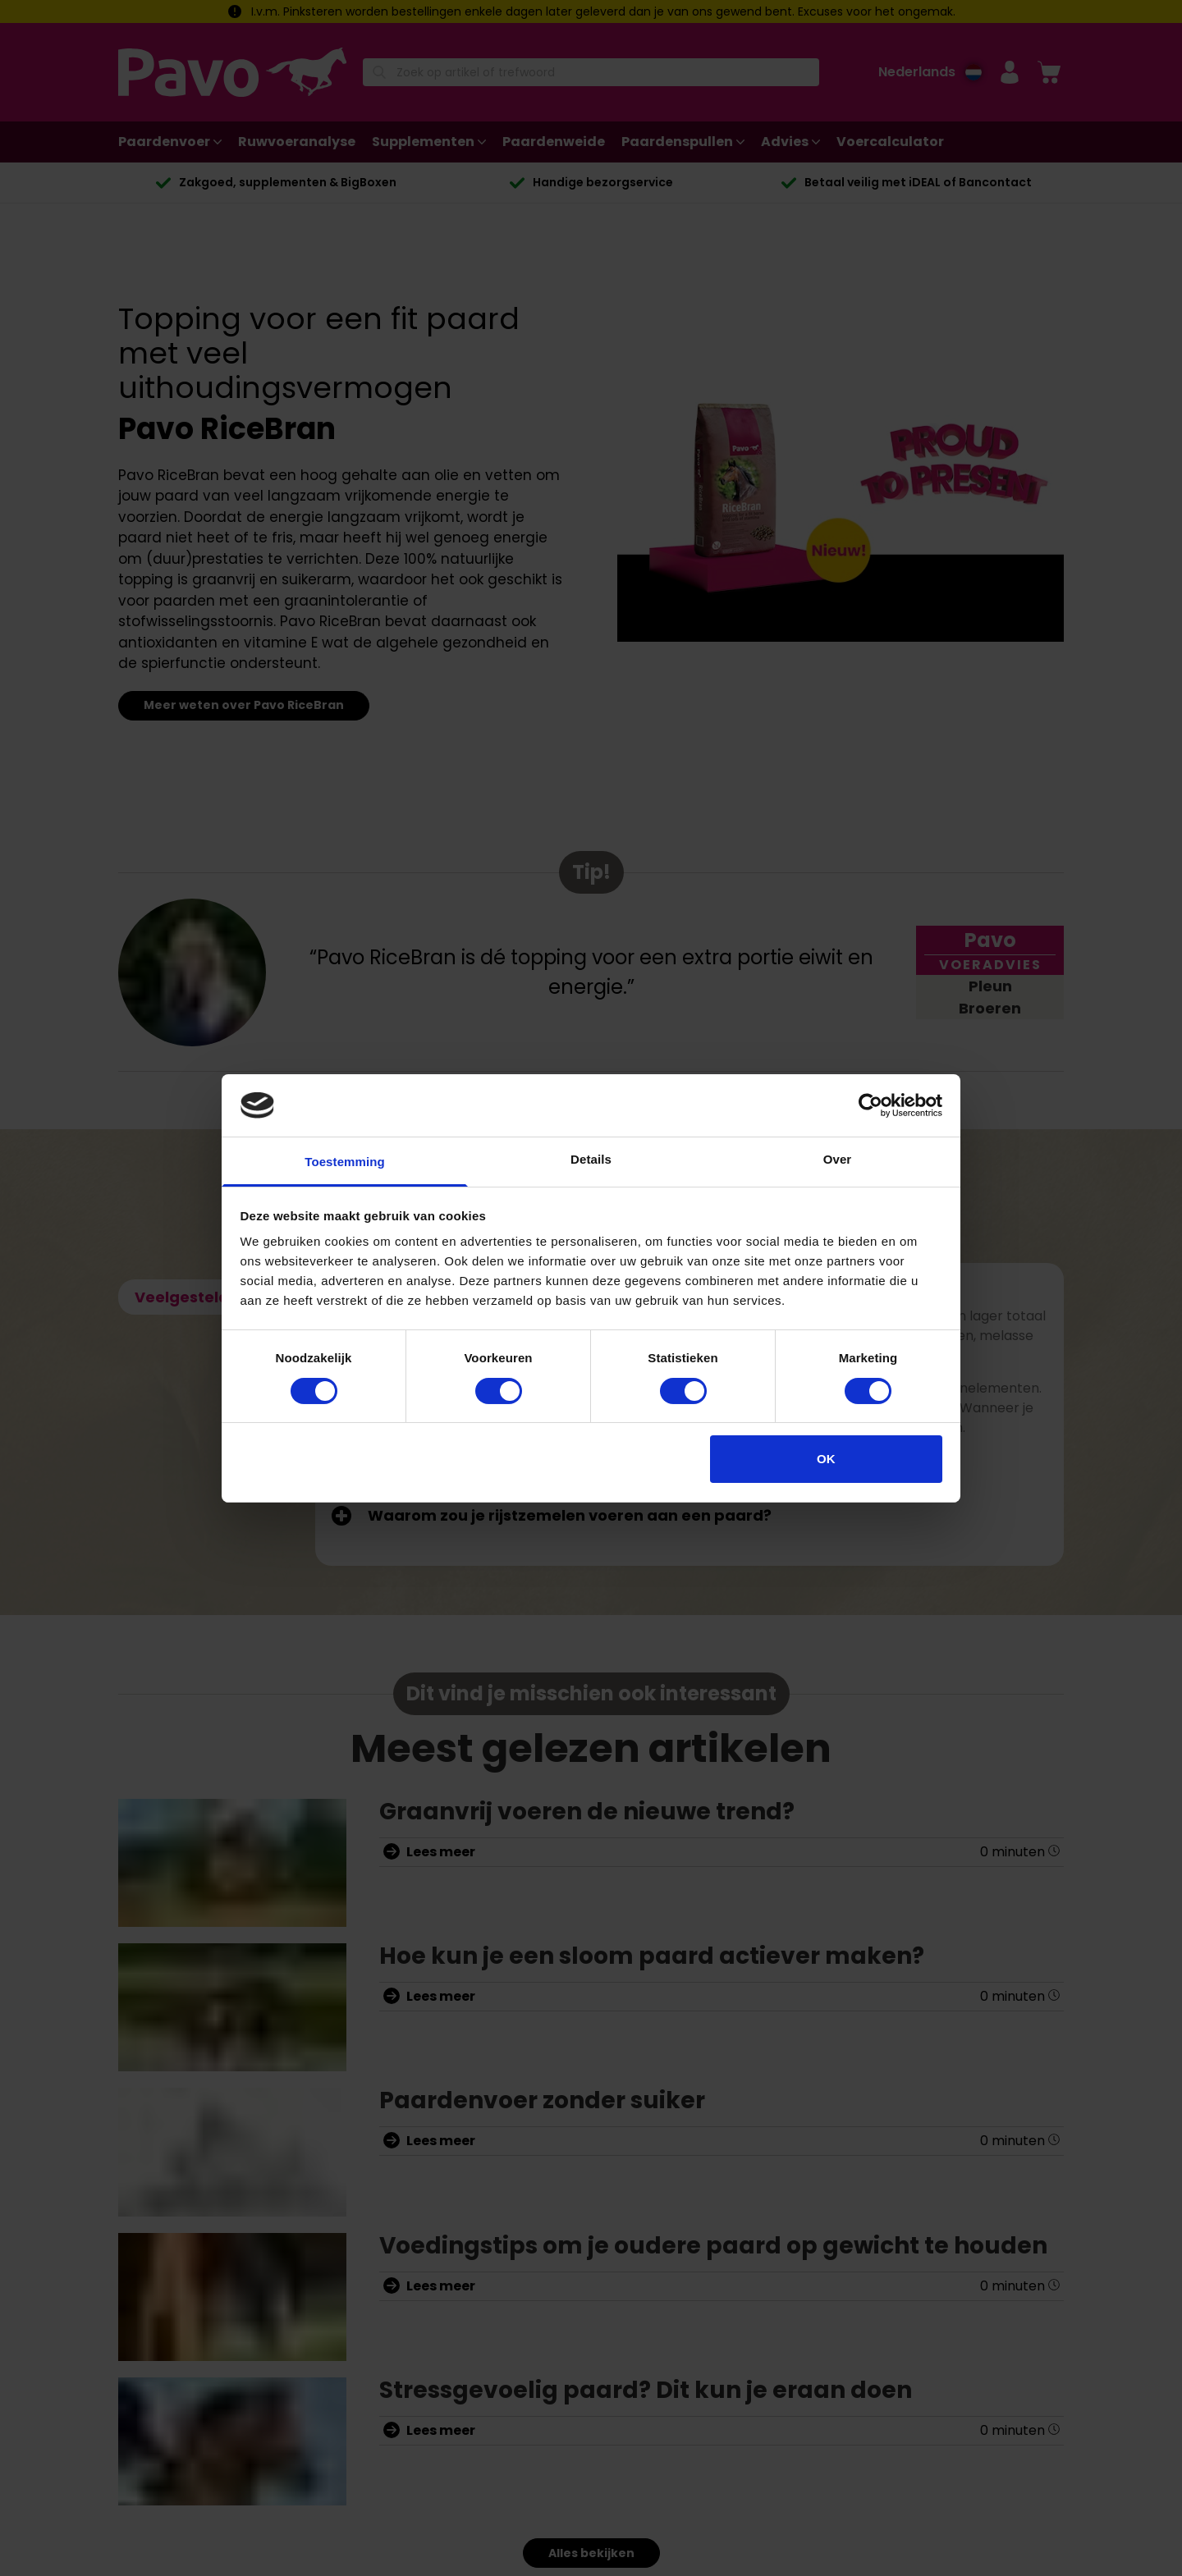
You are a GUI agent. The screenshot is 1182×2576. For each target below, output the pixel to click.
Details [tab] (591, 1159)
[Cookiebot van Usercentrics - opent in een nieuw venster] (870, 1105)
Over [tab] (837, 1159)
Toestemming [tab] (345, 1162)
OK (826, 1459)
